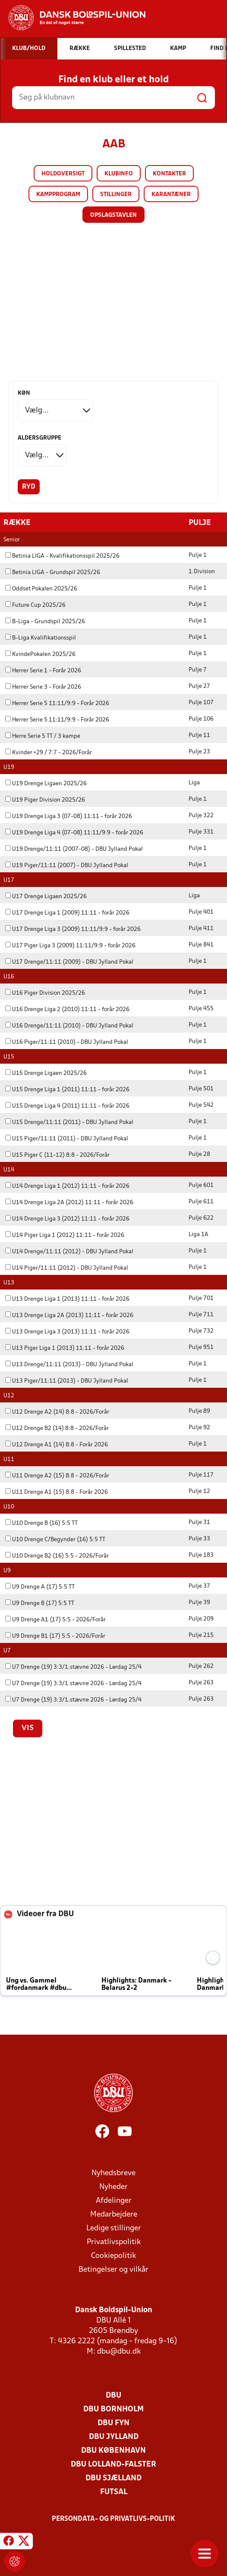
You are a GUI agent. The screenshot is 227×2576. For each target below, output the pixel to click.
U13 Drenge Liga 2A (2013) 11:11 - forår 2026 (69, 1315)
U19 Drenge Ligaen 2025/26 (46, 783)
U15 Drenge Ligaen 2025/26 (46, 1073)
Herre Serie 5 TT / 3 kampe (42, 736)
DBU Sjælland (113, 2478)
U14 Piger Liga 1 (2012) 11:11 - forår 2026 (64, 1235)
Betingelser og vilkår (113, 2269)
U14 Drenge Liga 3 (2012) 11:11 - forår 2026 (67, 1218)
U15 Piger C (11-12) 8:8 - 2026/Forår (57, 1155)
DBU (113, 2395)
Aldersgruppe (39, 438)
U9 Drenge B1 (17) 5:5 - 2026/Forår (55, 1636)
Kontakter (169, 174)
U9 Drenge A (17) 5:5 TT (40, 1586)
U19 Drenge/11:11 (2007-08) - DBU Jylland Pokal (74, 849)
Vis (28, 1728)
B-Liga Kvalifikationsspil (40, 637)
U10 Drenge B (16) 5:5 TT (41, 1523)
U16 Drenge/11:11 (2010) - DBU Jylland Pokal (69, 1025)
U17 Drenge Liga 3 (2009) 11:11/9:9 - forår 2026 (73, 929)
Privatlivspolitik (114, 2241)
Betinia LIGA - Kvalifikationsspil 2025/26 (62, 556)
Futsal (113, 2491)
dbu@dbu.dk (119, 2351)
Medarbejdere (113, 2214)
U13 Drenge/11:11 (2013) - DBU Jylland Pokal (69, 1364)
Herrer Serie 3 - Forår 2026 (43, 687)
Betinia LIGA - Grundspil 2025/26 (52, 572)
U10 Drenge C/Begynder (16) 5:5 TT (55, 1539)
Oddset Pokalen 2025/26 (41, 588)
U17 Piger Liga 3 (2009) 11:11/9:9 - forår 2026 (70, 945)
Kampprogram (58, 194)
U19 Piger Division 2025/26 (45, 799)
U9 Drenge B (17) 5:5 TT (39, 1603)
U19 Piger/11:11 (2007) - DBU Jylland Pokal (66, 865)
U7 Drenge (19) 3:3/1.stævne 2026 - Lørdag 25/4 (73, 1667)
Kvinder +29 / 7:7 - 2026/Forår (48, 752)
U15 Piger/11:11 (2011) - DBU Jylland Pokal (66, 1138)
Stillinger (116, 194)
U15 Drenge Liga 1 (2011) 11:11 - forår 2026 (67, 1089)
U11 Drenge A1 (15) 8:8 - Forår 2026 (56, 1492)
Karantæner (171, 194)
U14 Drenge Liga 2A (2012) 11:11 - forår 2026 (69, 1202)
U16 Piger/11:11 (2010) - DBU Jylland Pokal (66, 1042)
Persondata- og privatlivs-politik (113, 2519)
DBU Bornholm (113, 2409)
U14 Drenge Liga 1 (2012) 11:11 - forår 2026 (67, 1186)
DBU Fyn (113, 2422)
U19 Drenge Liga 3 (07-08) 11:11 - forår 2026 (68, 816)
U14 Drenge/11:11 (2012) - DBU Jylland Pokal (69, 1251)
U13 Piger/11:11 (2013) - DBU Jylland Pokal (66, 1380)
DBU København (113, 2450)
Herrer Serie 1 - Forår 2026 (43, 670)
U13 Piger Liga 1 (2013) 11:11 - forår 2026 (64, 1348)
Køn (24, 393)
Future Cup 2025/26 (35, 605)
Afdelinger (114, 2200)
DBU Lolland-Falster (113, 2464)
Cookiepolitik (113, 2255)
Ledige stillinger (113, 2228)
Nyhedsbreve (113, 2172)
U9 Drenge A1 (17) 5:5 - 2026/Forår (55, 1619)
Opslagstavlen (113, 215)
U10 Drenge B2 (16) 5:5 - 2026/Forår (57, 1555)
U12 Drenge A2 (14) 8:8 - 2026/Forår (57, 1411)
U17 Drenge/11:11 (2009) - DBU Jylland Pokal (69, 962)
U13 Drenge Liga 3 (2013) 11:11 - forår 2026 (67, 1331)
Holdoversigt (63, 174)
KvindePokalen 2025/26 (40, 654)
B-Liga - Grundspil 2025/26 (45, 621)
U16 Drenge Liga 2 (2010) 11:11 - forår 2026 (67, 1009)
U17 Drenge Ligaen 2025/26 (46, 896)
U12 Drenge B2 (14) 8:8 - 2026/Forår (57, 1428)
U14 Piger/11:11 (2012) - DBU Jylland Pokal (66, 1268)
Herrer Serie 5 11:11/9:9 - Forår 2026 (57, 703)
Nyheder (113, 2186)
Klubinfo (118, 174)
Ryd (28, 487)
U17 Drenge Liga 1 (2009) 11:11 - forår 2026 (67, 912)
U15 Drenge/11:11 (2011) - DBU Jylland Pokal (69, 1122)
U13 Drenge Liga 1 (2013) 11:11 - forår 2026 (67, 1299)
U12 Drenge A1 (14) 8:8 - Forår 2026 (56, 1444)
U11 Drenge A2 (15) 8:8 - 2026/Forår (57, 1475)
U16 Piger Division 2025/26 (45, 993)
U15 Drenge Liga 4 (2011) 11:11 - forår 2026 (67, 1105)
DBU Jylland (114, 2436)
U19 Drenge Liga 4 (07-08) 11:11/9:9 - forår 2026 (74, 832)
